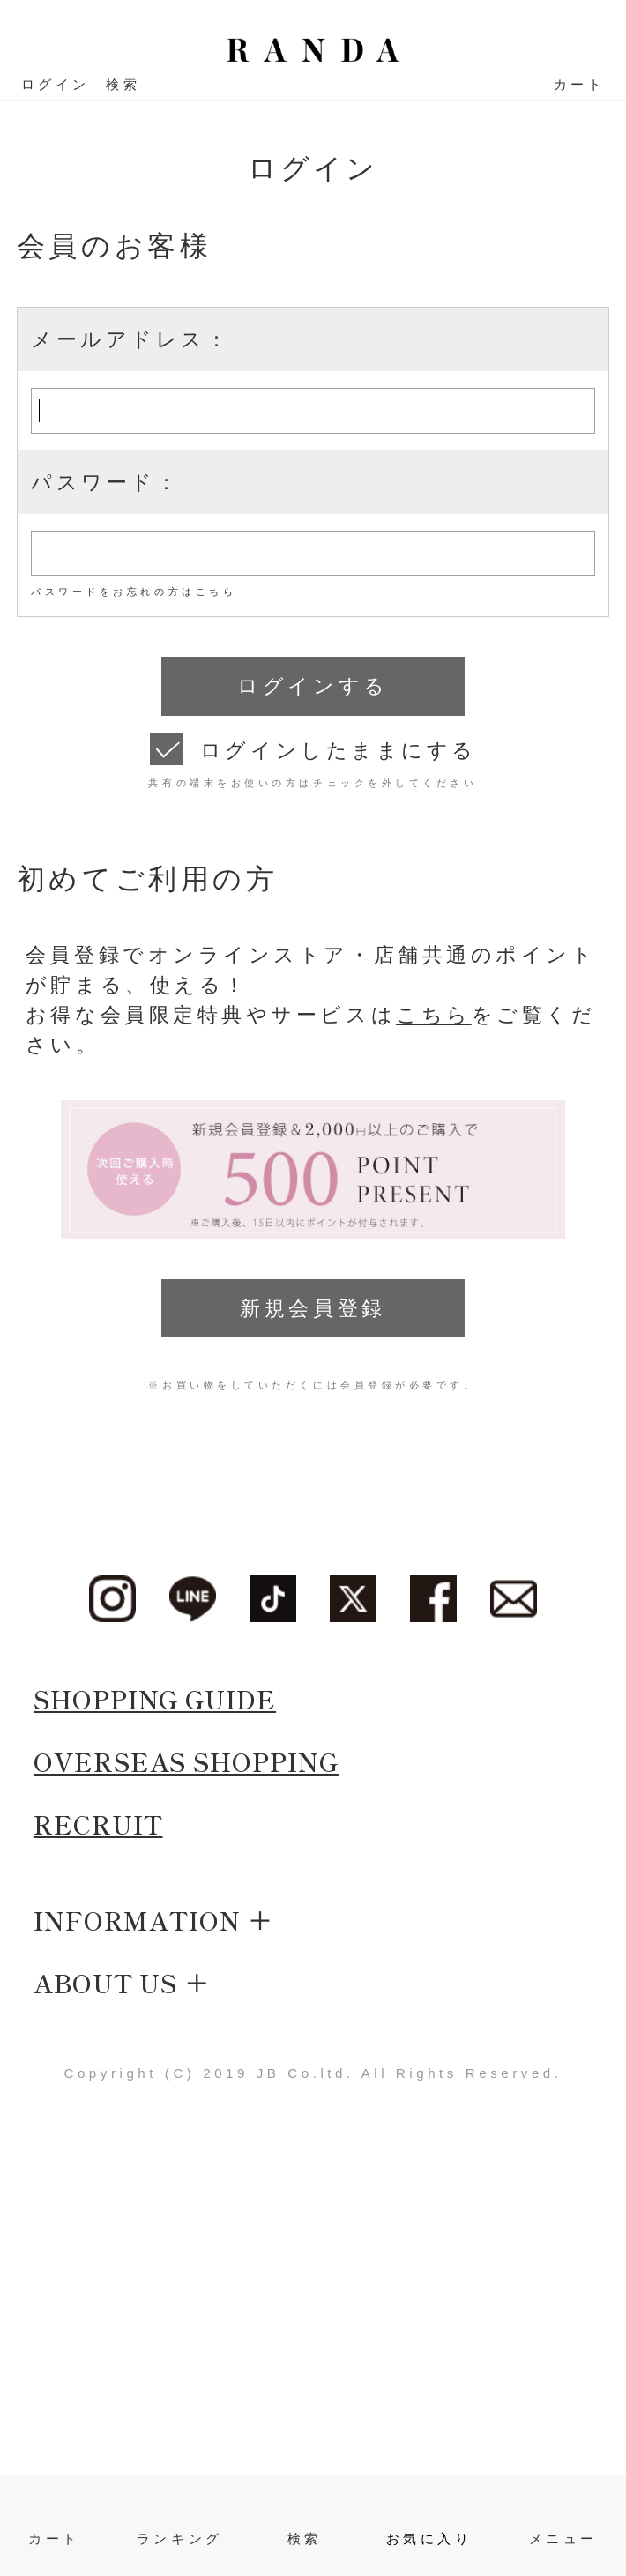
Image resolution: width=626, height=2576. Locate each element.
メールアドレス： (130, 339)
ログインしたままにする (338, 750)
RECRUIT (98, 1823)
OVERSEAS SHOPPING (186, 1761)
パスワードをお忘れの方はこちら (133, 591)
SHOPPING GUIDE (155, 1698)
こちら (434, 1014)
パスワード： (105, 482)
